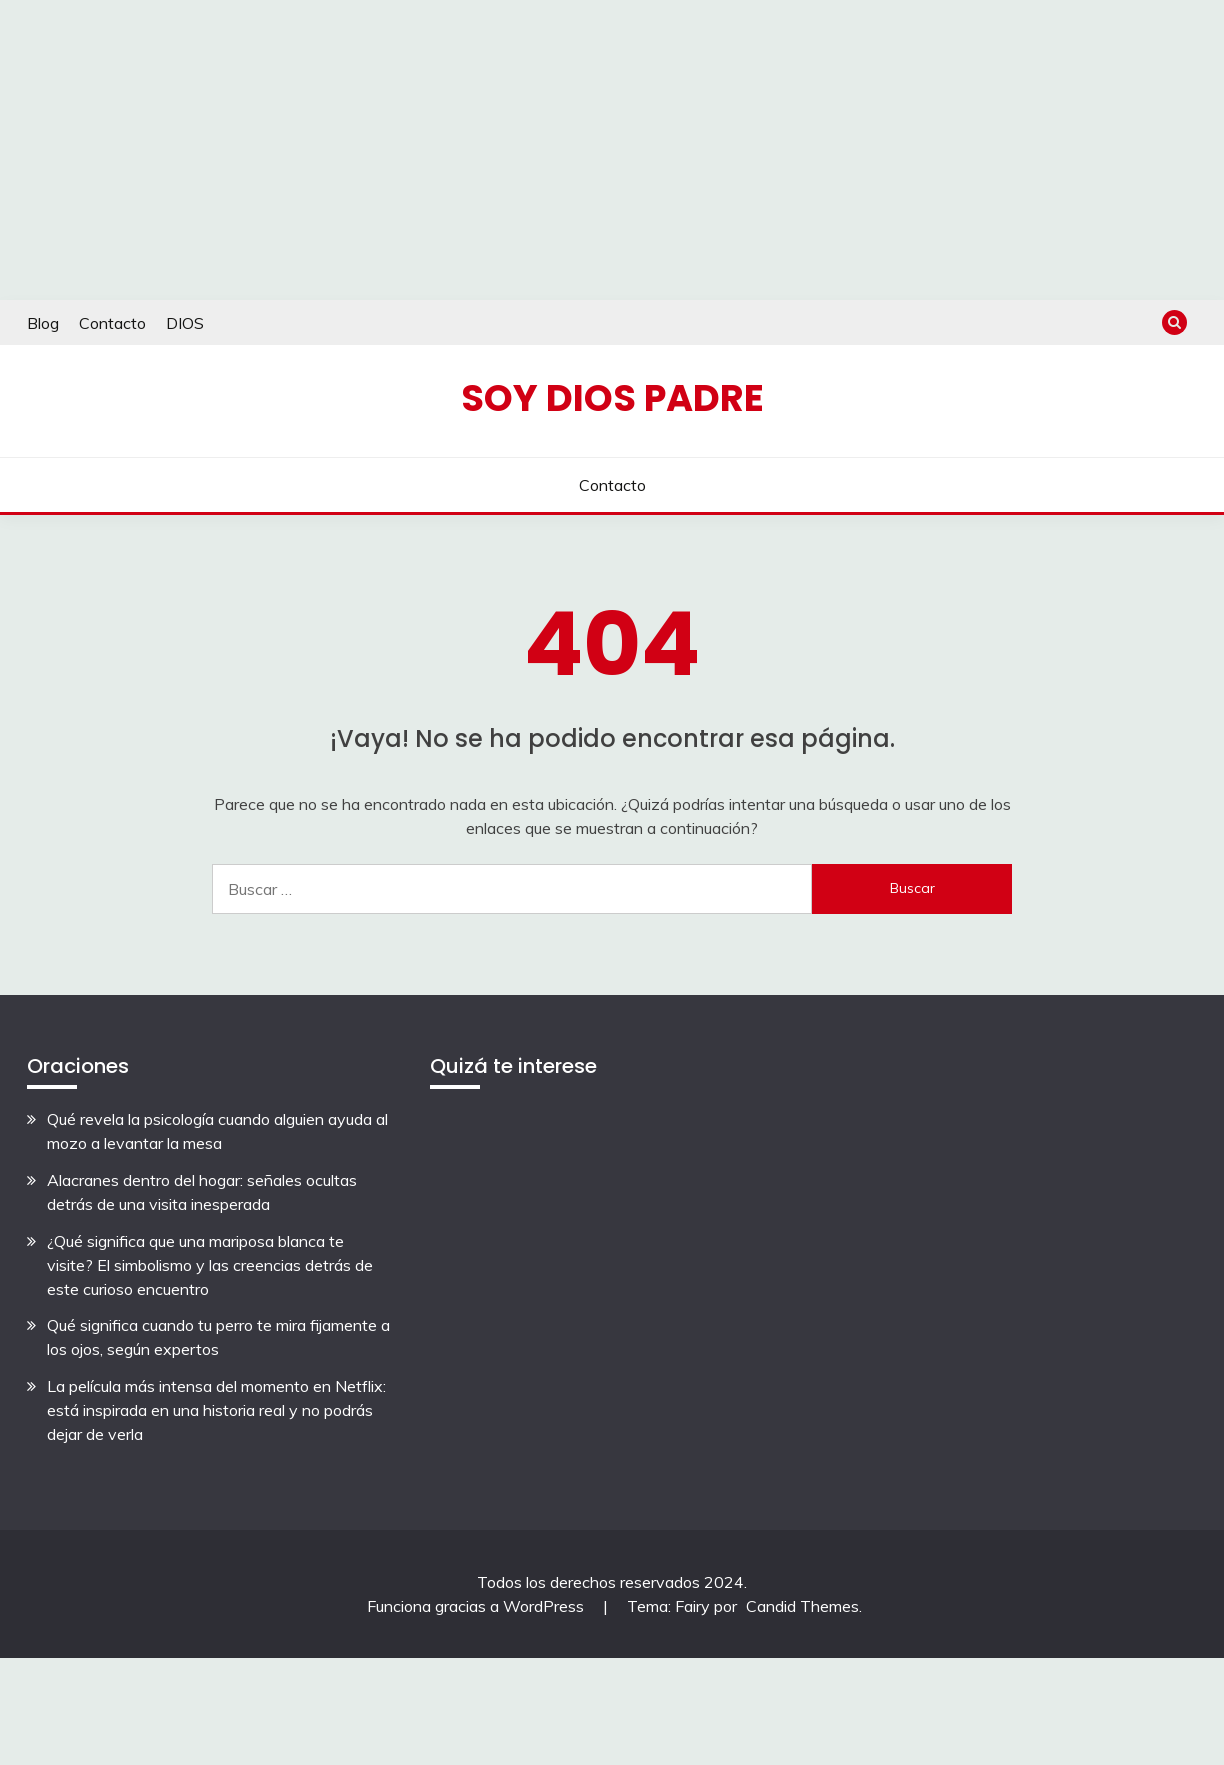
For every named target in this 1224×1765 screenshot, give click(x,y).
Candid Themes (802, 1606)
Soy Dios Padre (612, 398)
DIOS (185, 323)
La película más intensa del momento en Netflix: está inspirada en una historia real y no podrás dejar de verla (216, 1410)
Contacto (112, 323)
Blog (43, 323)
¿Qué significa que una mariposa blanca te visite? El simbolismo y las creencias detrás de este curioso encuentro (210, 1265)
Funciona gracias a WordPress (477, 1606)
